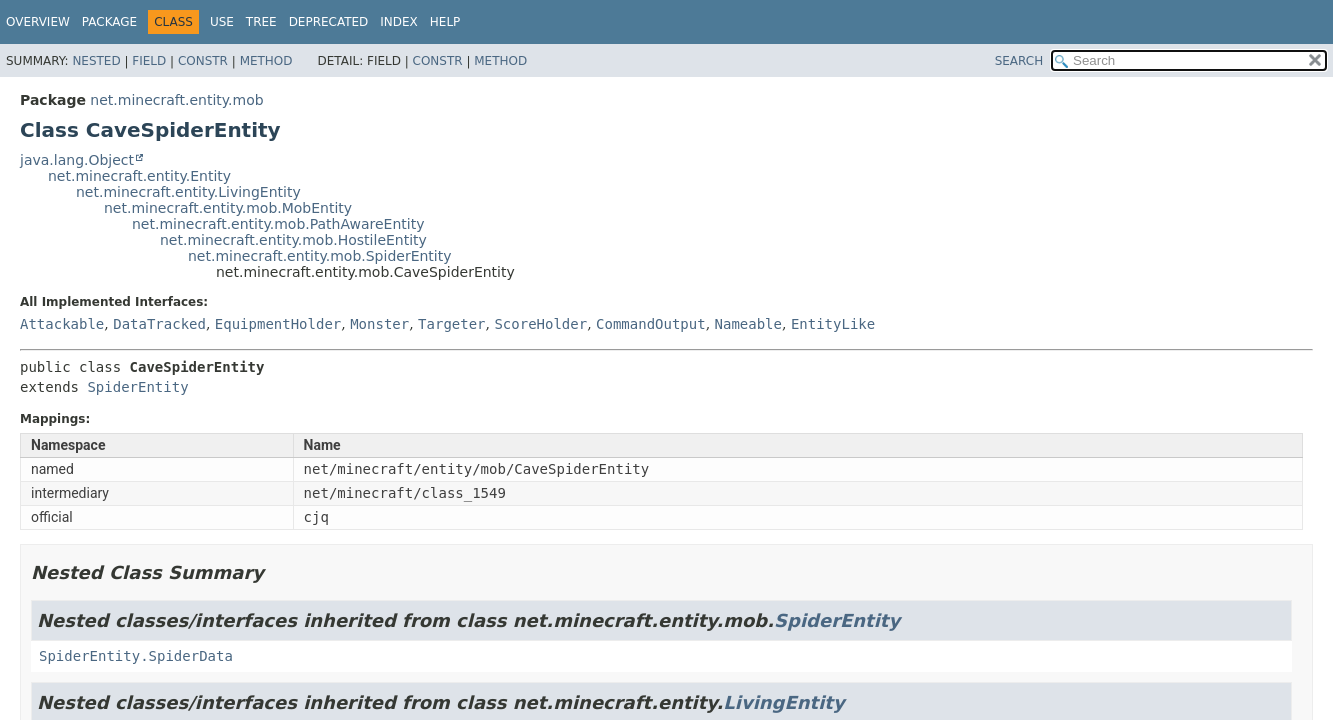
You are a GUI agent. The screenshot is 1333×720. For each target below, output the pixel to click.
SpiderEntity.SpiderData (136, 656)
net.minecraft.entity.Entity (139, 176)
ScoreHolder (540, 324)
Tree (261, 22)
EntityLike (833, 324)
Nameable (748, 324)
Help (445, 22)
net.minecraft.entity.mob (176, 100)
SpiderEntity (137, 387)
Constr (203, 61)
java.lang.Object (77, 160)
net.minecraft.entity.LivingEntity (188, 192)
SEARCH (1019, 61)
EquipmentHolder (278, 324)
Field (149, 61)
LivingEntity (783, 702)
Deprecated (329, 22)
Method (266, 61)
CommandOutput (651, 324)
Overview (38, 22)
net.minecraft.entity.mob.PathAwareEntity (278, 224)
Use (222, 22)
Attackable (62, 324)
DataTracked (159, 324)
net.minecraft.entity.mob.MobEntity (228, 208)
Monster (379, 324)
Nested (96, 61)
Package (109, 22)
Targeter (451, 324)
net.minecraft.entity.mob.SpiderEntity (320, 256)
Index (399, 22)
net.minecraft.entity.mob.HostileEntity (293, 240)
